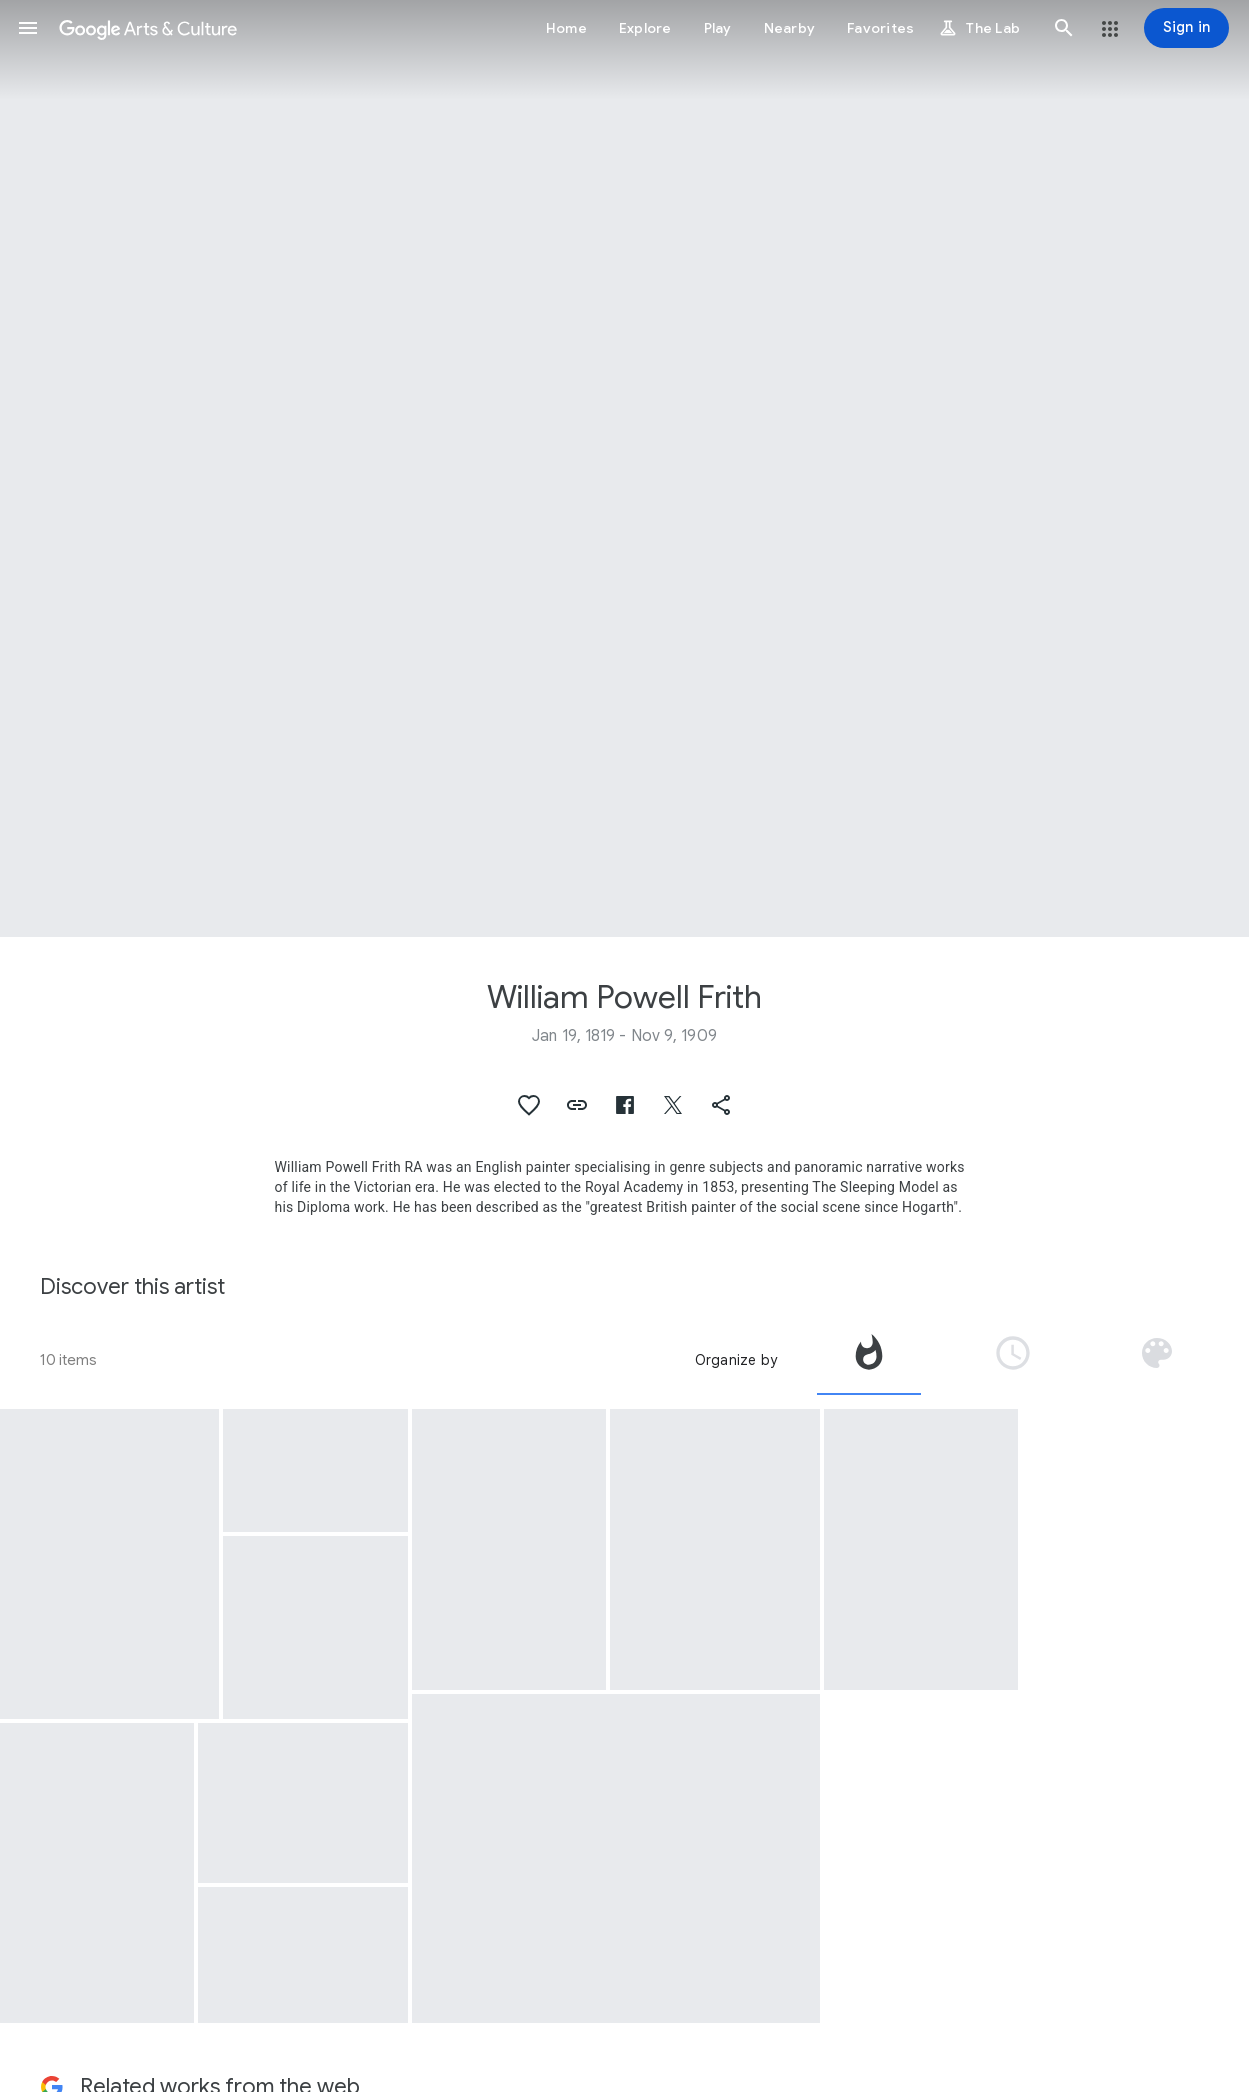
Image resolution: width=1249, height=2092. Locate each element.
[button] (28, 28)
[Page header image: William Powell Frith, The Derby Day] (624, 468)
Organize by (736, 1360)
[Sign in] (1186, 28)
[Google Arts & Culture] (148, 28)
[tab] (869, 1360)
